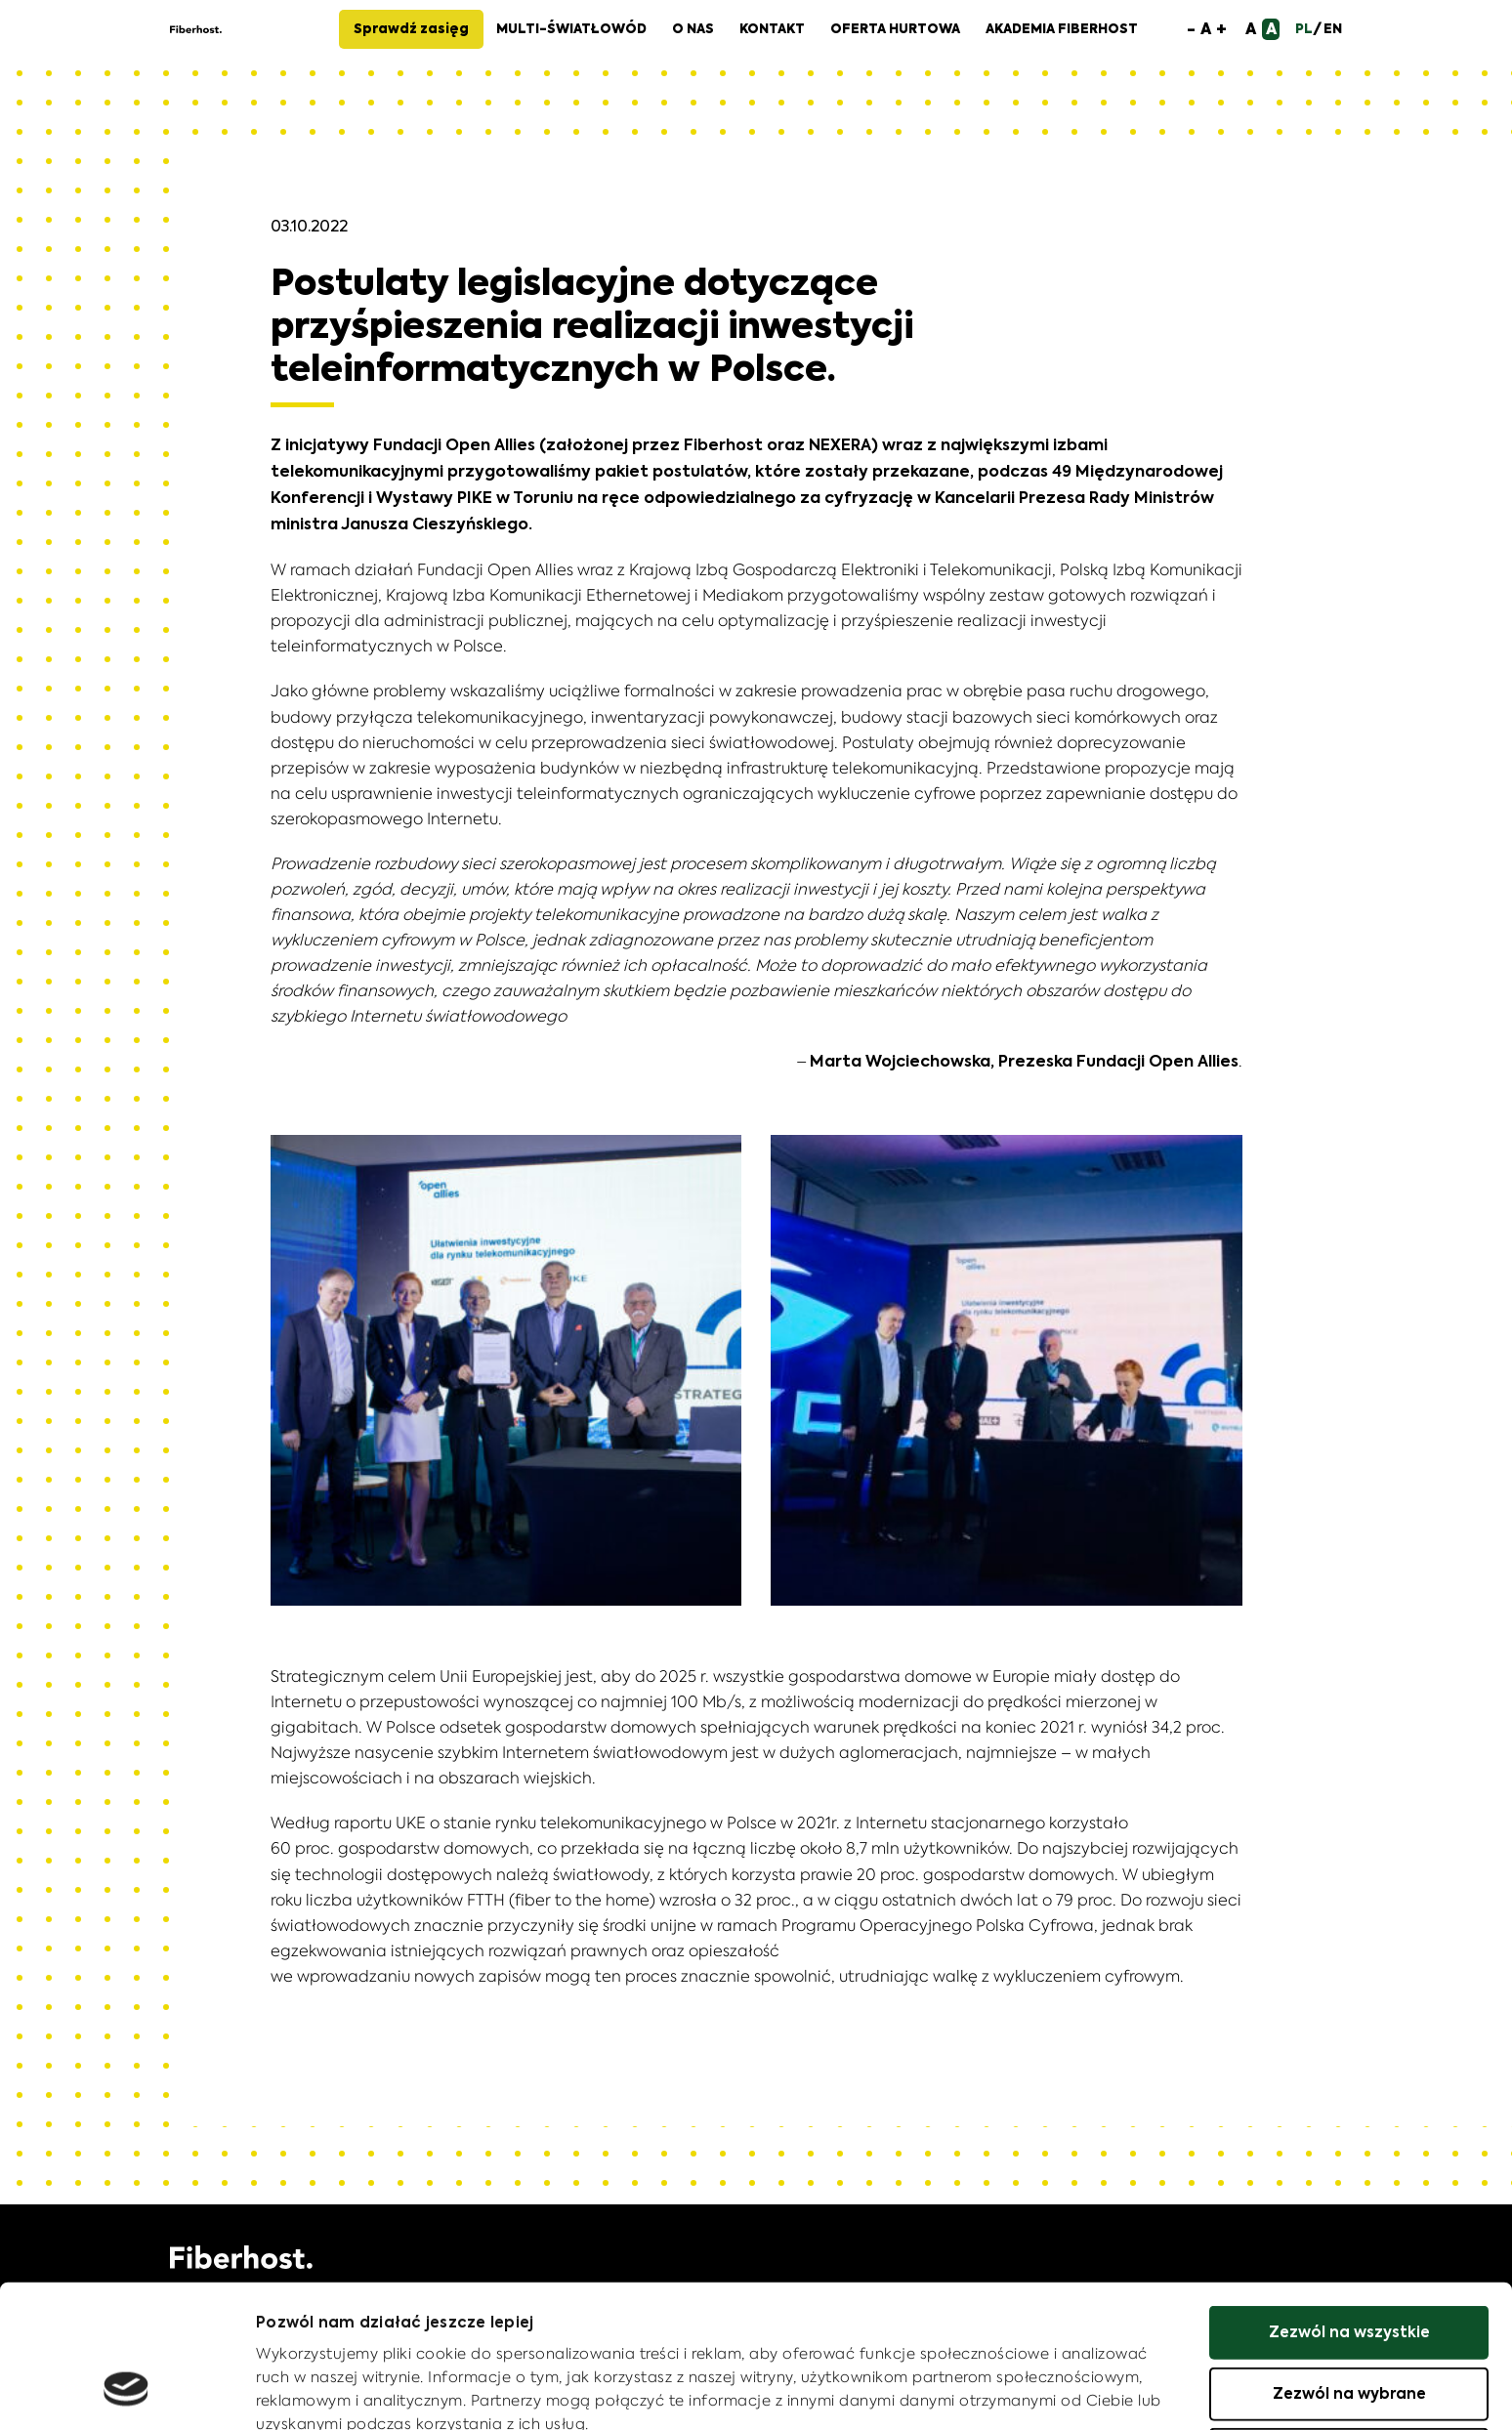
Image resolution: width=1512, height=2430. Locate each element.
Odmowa (1349, 2330)
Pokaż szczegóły (323, 2391)
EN (1332, 29)
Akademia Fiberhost (1062, 29)
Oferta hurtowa (895, 29)
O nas (693, 29)
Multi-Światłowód (571, 29)
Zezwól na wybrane (1349, 2269)
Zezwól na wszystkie (1349, 2207)
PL (1304, 29)
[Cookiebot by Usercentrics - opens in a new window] (126, 2392)
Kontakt (772, 29)
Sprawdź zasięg (411, 29)
